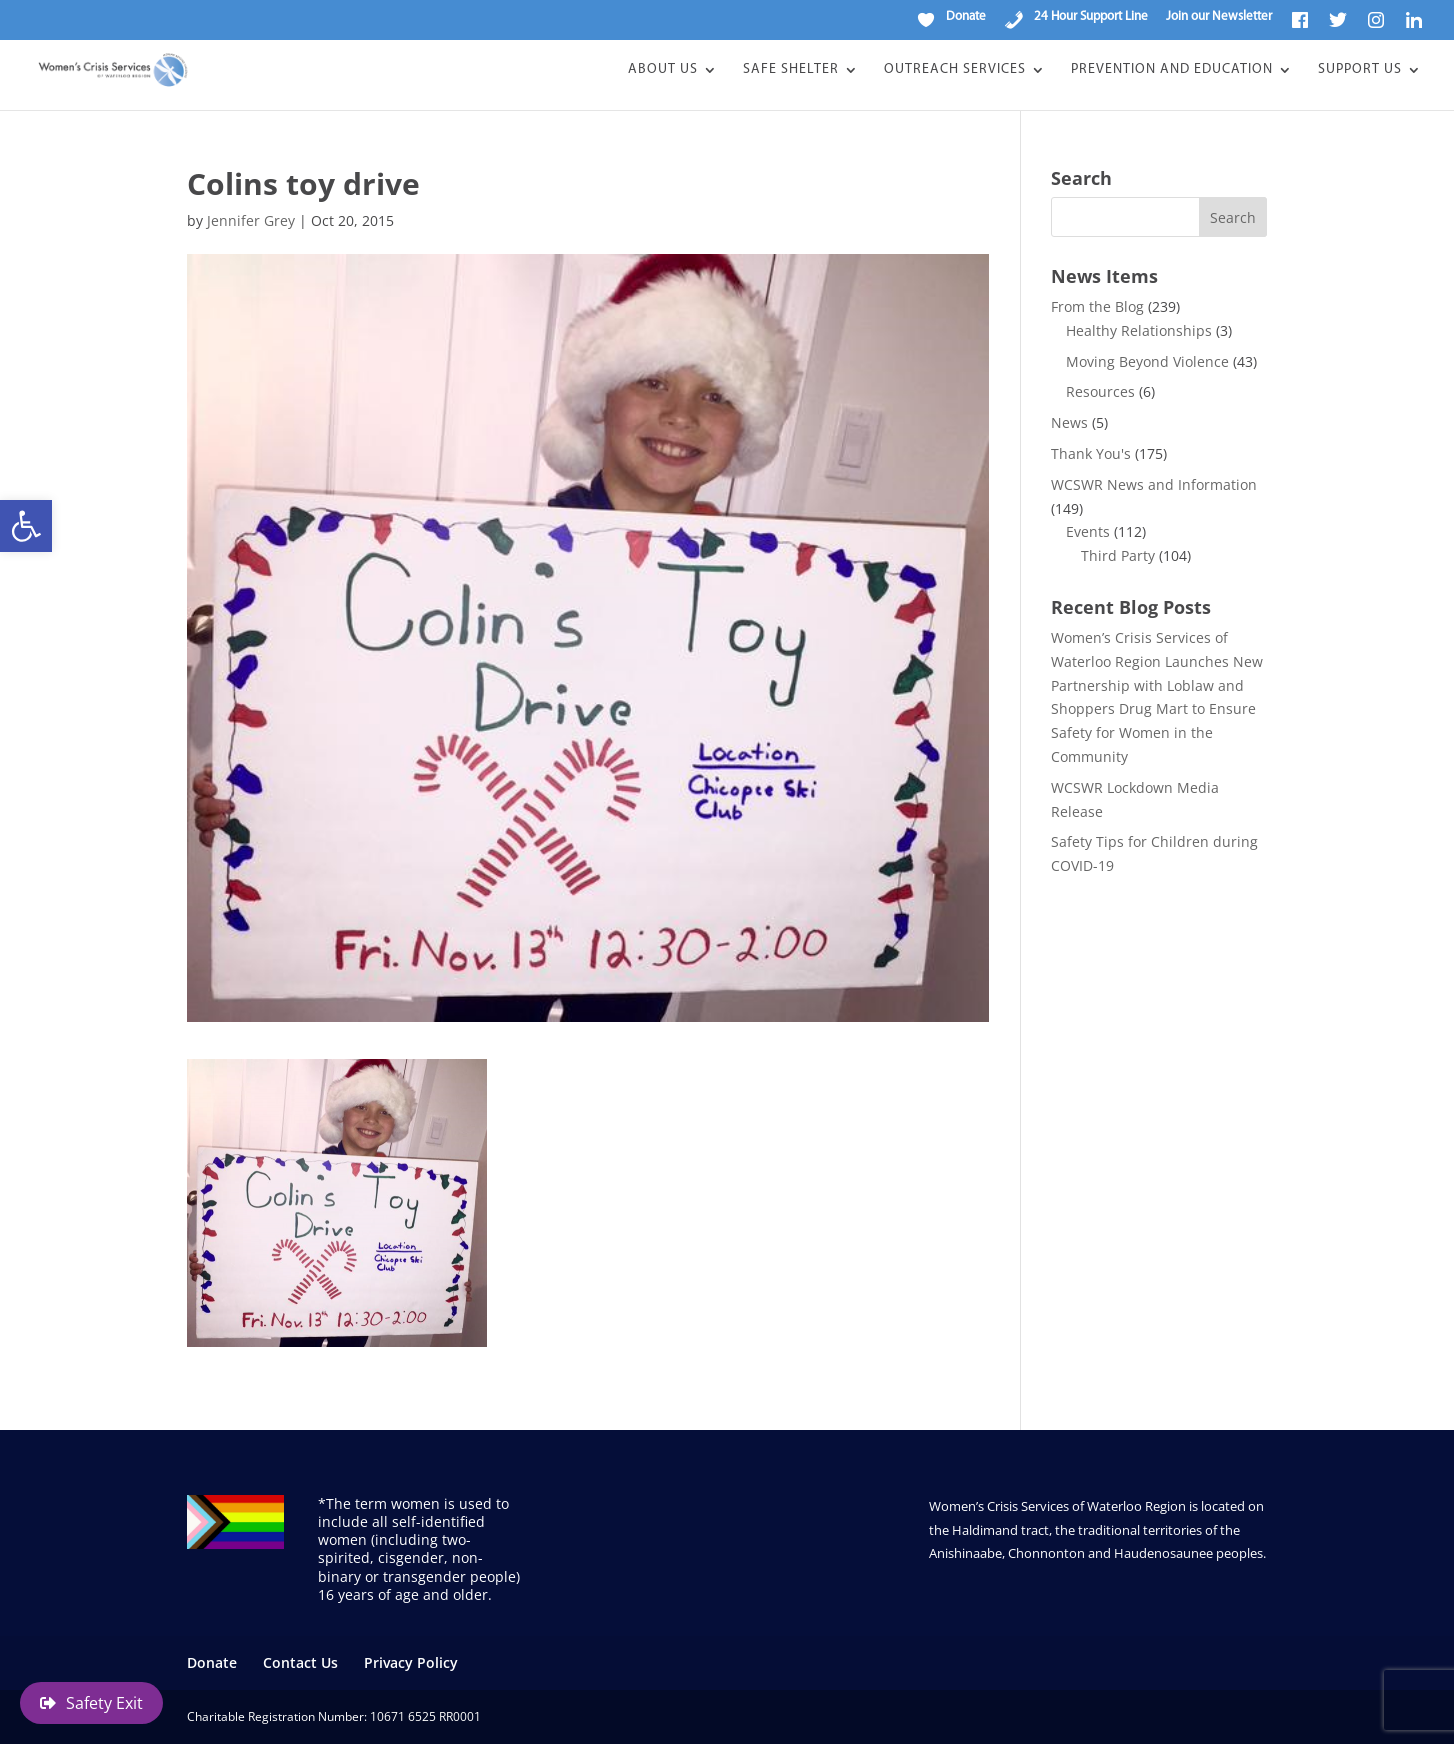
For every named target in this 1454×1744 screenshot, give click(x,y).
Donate (212, 1662)
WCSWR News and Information (1154, 484)
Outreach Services (955, 70)
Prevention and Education (1172, 70)
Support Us (1360, 70)
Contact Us (300, 1662)
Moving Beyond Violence (1147, 361)
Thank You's (1091, 453)
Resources (1100, 391)
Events (1088, 531)
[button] (26, 526)
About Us (663, 70)
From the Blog (1097, 306)
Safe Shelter (791, 70)
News (1069, 422)
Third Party (1118, 555)
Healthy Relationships (1139, 330)
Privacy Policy (411, 1662)
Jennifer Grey (251, 220)
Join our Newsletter (1219, 16)
